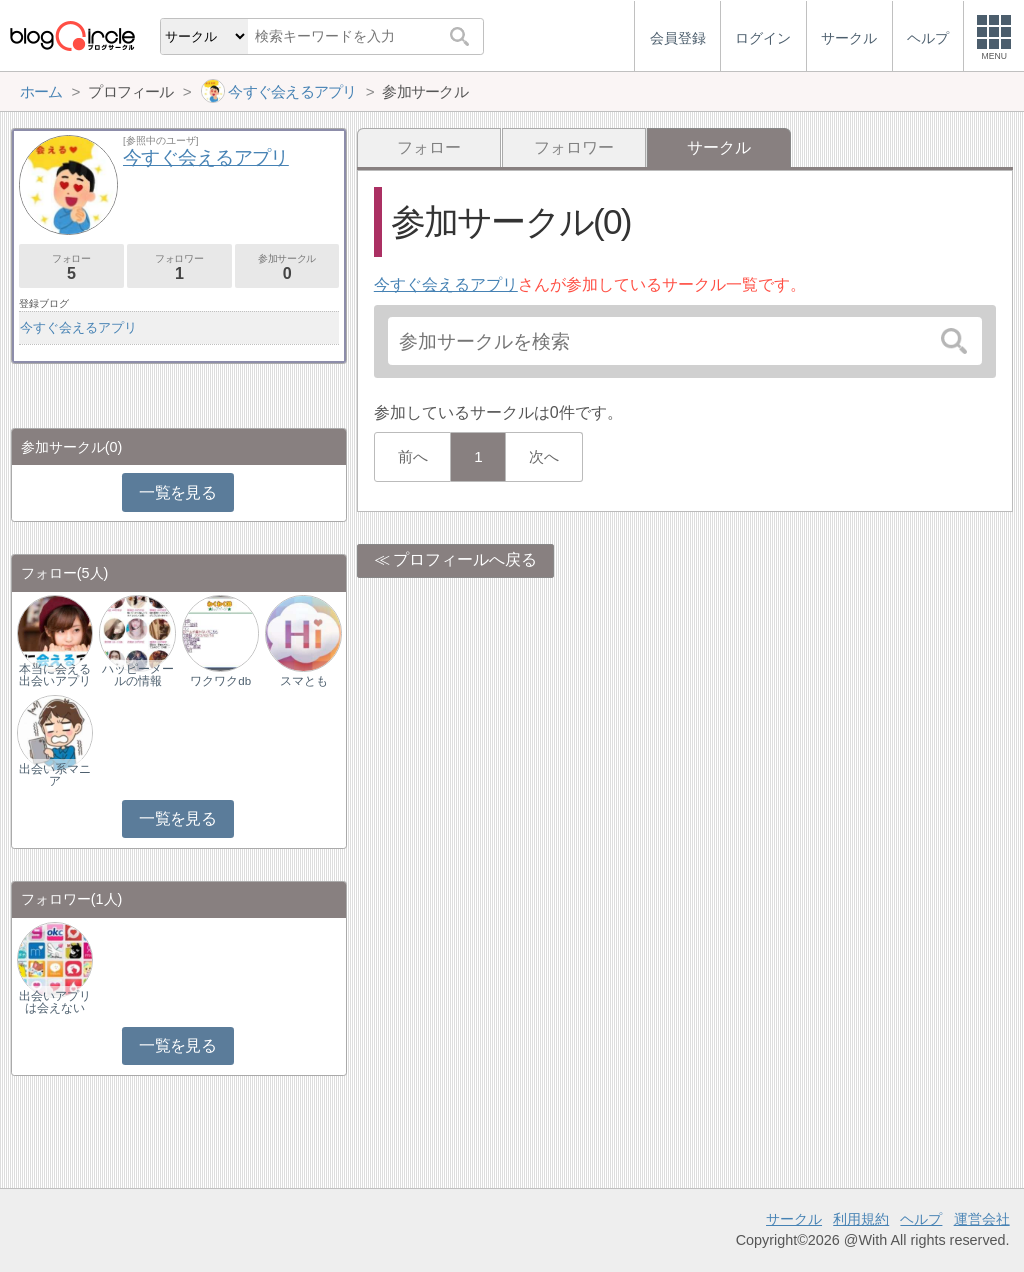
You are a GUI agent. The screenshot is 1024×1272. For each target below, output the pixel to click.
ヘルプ (921, 1219)
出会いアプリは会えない (55, 1002)
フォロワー (574, 147)
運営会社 (982, 1219)
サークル (794, 1219)
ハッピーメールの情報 (138, 675)
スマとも (304, 681)
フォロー (429, 147)
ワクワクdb (220, 681)
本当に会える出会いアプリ (55, 675)
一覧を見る (177, 492)
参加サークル (287, 267)
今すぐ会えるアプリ (446, 284)
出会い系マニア (55, 775)
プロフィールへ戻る (465, 559)
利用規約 (861, 1219)
